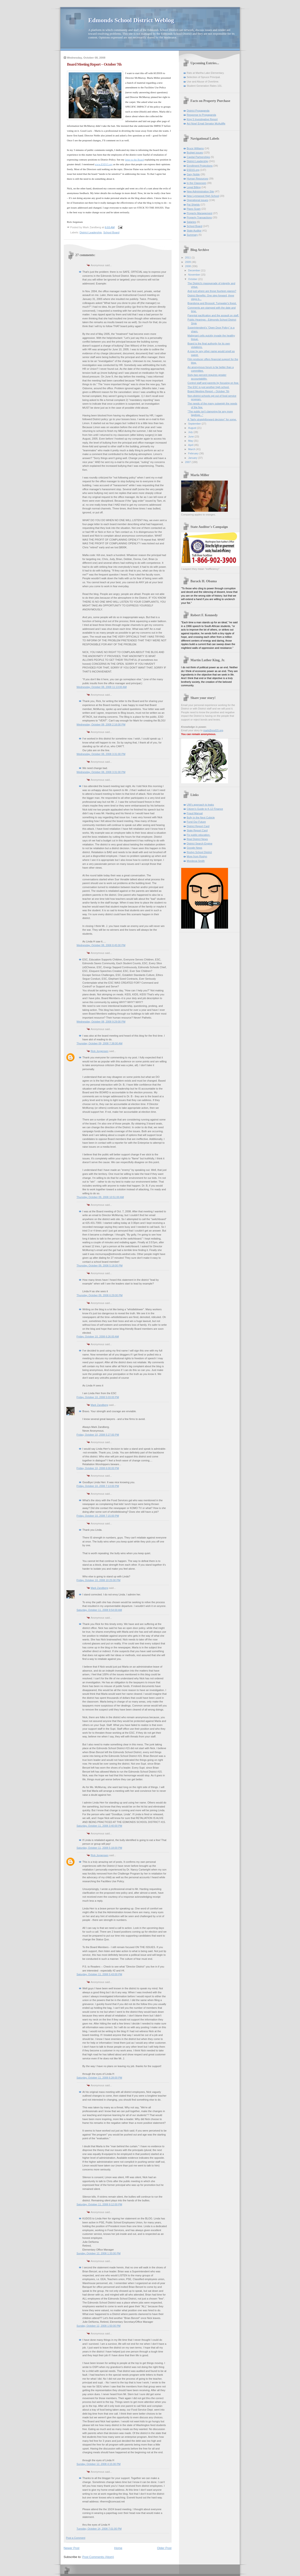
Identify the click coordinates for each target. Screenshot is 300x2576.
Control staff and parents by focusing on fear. (213, 382)
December (194, 270)
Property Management (199, 213)
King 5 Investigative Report (202, 119)
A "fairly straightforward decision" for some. (212, 419)
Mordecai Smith (196, 860)
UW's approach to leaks (200, 804)
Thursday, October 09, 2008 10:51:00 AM (100, 1197)
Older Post (164, 2548)
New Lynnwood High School (203, 195)
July (191, 432)
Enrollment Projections (200, 165)
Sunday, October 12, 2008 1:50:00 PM (99, 2325)
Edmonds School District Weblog (131, 20)
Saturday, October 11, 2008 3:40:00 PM (99, 1825)
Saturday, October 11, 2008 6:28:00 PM (99, 2077)
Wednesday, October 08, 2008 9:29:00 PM (101, 1021)
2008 (188, 266)
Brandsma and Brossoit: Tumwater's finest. (212, 303)
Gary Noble (193, 174)
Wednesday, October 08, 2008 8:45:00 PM (101, 945)
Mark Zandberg (99, 1405)
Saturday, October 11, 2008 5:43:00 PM (99, 1974)
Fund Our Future (196, 821)
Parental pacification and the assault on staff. (213, 315)
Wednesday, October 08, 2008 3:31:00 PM (101, 754)
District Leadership (91, 232)
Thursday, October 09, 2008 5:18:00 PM (100, 1265)
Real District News (197, 839)
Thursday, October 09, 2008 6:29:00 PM (100, 1295)
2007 (188, 462)
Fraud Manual (195, 813)
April (191, 445)
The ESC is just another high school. (208, 387)
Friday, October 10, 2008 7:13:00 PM (98, 1486)
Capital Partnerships (198, 157)
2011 (188, 257)
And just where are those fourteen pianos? (212, 291)
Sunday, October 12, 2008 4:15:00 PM (99, 2464)
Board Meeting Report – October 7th (208, 391)
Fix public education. (198, 834)
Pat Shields (193, 204)
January (193, 457)
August (192, 427)
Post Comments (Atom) (98, 2557)
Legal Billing (194, 187)
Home (118, 2548)
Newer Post (71, 2548)
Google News (194, 847)
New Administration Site (200, 191)
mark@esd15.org (213, 730)
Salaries (191, 221)
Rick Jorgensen (100, 1051)
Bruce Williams (195, 148)
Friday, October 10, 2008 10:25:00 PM (98, 1580)
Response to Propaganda (201, 114)
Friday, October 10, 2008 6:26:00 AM (98, 1336)
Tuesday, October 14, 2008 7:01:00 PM (99, 2528)
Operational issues (197, 200)
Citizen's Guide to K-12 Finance (205, 808)
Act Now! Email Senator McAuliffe (206, 123)
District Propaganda (198, 110)
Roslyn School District (199, 852)
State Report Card (197, 830)
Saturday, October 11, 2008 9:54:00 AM (99, 1610)
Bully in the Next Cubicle (201, 817)
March (192, 449)
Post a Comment (75, 2537)
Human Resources (197, 178)
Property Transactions (199, 217)
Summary (192, 234)
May (191, 440)
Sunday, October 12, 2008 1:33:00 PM (99, 2253)
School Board (111, 232)
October (193, 279)
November (194, 274)
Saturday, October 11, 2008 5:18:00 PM (99, 1847)
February (193, 453)
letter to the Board (134, 159)
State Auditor (194, 230)
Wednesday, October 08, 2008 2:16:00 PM (101, 724)
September (195, 423)
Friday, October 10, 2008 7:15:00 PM (98, 1515)
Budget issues (195, 152)
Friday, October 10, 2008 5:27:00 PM (98, 1434)
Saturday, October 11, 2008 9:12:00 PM (99, 2204)
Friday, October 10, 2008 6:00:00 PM (98, 1468)
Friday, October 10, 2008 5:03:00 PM (98, 1397)
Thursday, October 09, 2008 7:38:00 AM (100, 1043)
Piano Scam (194, 208)
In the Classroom (196, 183)
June (191, 436)
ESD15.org (193, 169)
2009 (188, 262)
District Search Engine (199, 843)
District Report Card (198, 826)
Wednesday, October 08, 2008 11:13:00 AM (102, 687)
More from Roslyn (197, 856)
